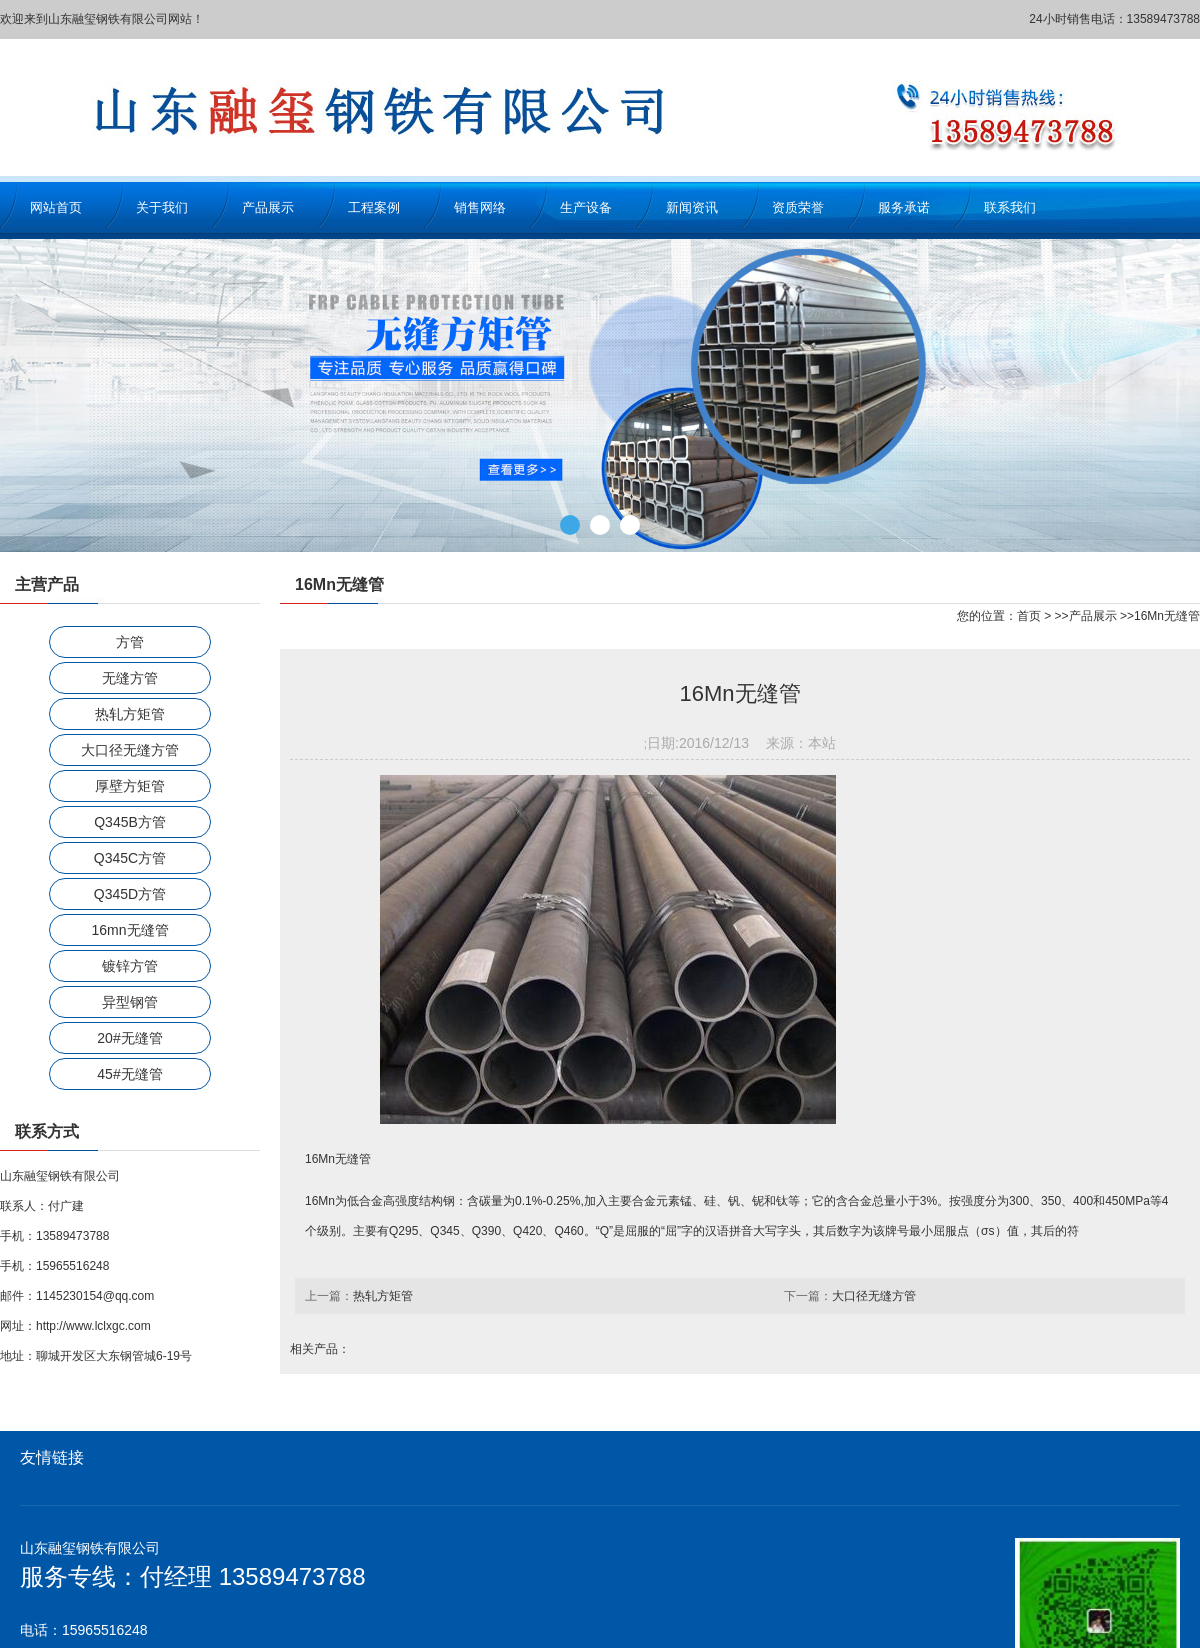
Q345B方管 (130, 822)
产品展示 (268, 207)
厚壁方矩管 (130, 786)
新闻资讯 (692, 207)
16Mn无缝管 (1167, 616)
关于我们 (162, 207)
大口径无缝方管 (130, 750)
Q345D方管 (130, 894)
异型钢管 (130, 1002)
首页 (1029, 616)
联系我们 (1010, 207)
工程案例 (374, 207)
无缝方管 (130, 678)
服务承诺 (904, 207)
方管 (130, 642)
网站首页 (56, 207)
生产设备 (586, 207)
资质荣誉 (798, 207)
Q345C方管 (130, 858)
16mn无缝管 (129, 930)
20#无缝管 (129, 1038)
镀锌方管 (130, 966)
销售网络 (480, 207)
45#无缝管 (129, 1074)
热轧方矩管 (130, 714)
